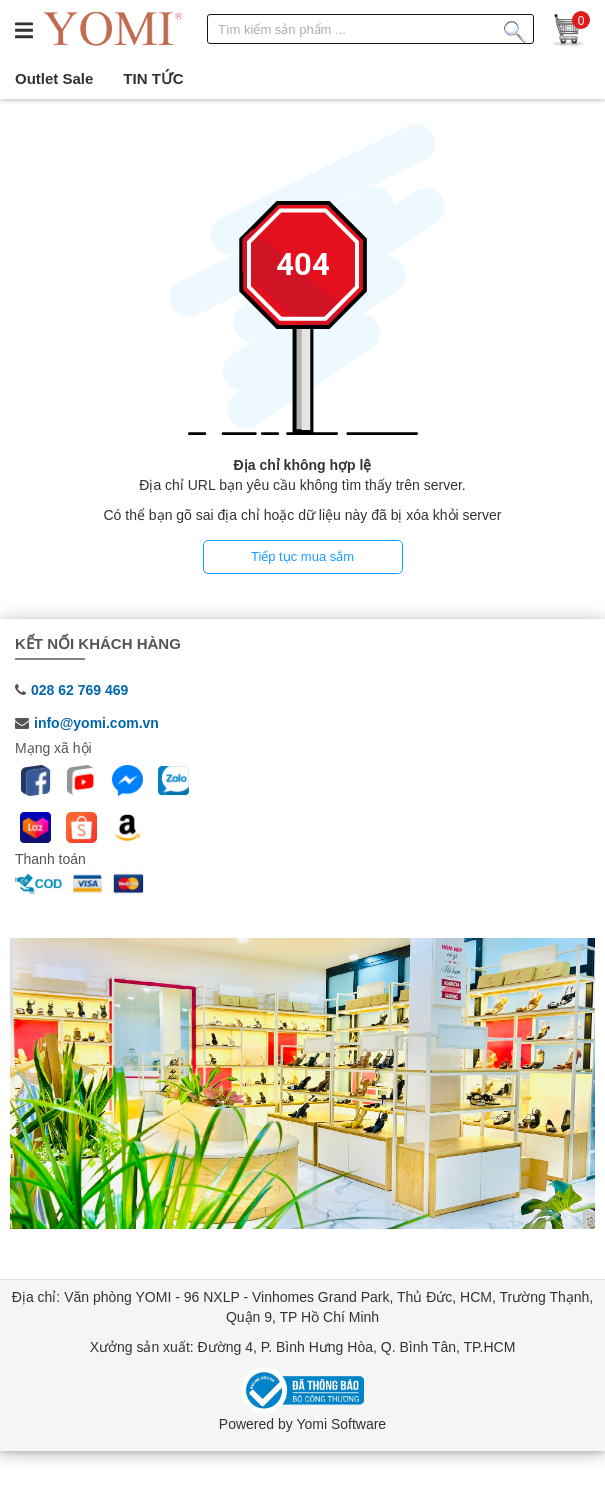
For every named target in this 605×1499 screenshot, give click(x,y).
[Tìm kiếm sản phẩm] (515, 28)
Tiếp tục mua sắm (302, 556)
